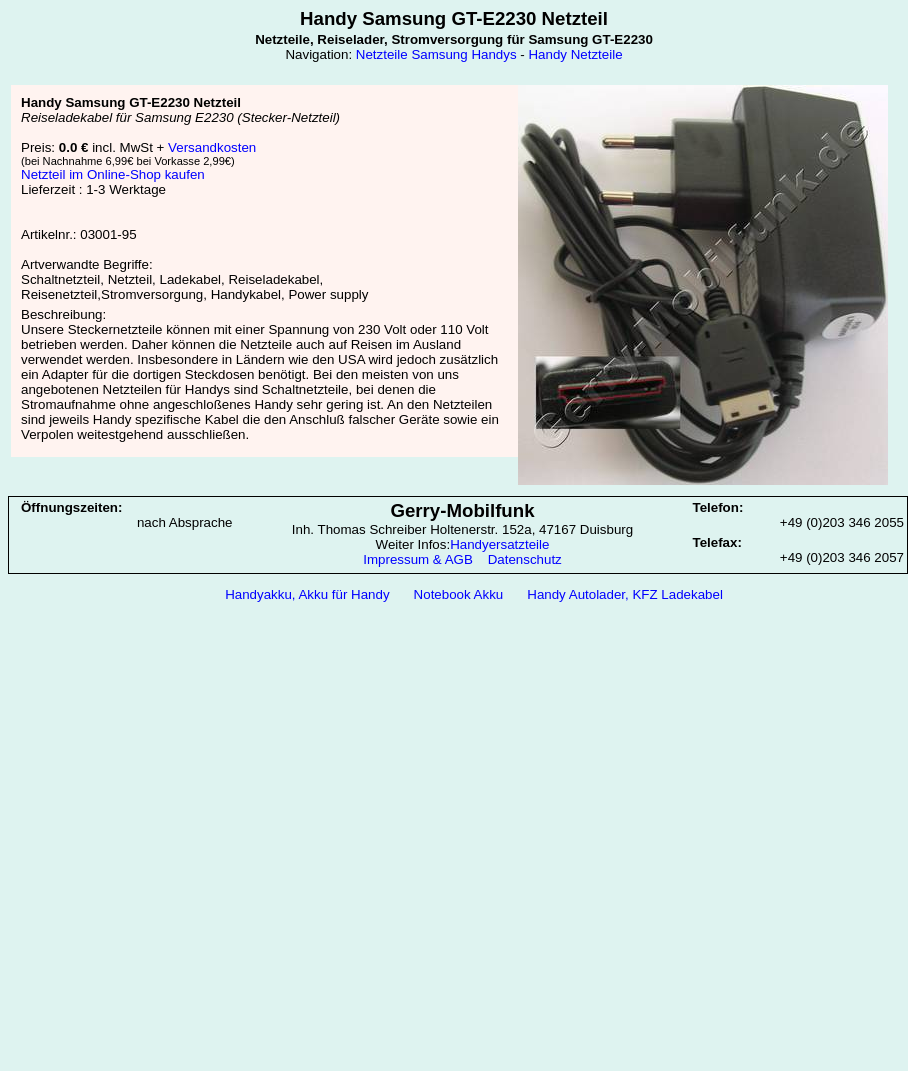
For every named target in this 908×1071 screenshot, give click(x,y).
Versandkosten (212, 147)
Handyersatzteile (499, 544)
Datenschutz (525, 559)
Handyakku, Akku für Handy (307, 594)
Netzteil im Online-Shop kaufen (113, 174)
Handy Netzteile (575, 54)
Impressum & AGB (418, 559)
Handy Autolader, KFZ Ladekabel (625, 594)
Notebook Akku (459, 594)
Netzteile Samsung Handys (436, 54)
